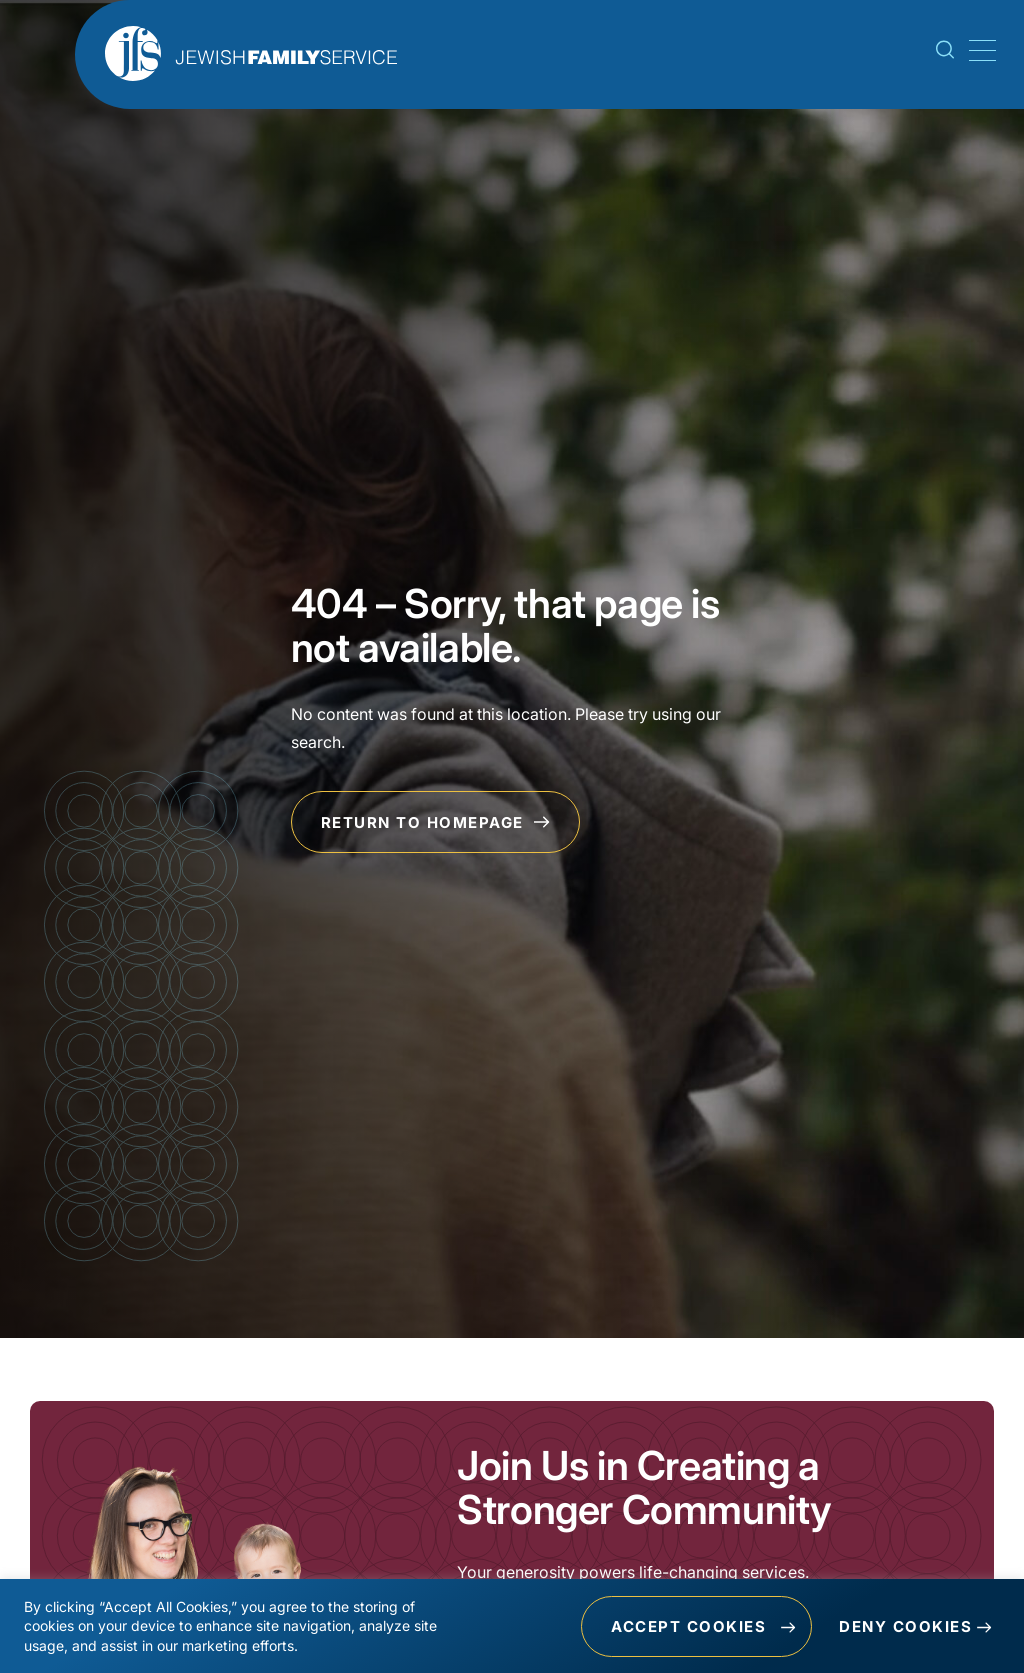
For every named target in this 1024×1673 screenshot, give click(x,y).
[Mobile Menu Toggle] (979, 50)
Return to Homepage (436, 822)
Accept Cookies (688, 1626)
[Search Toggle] (945, 53)
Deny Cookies (905, 1626)
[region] (512, 1626)
